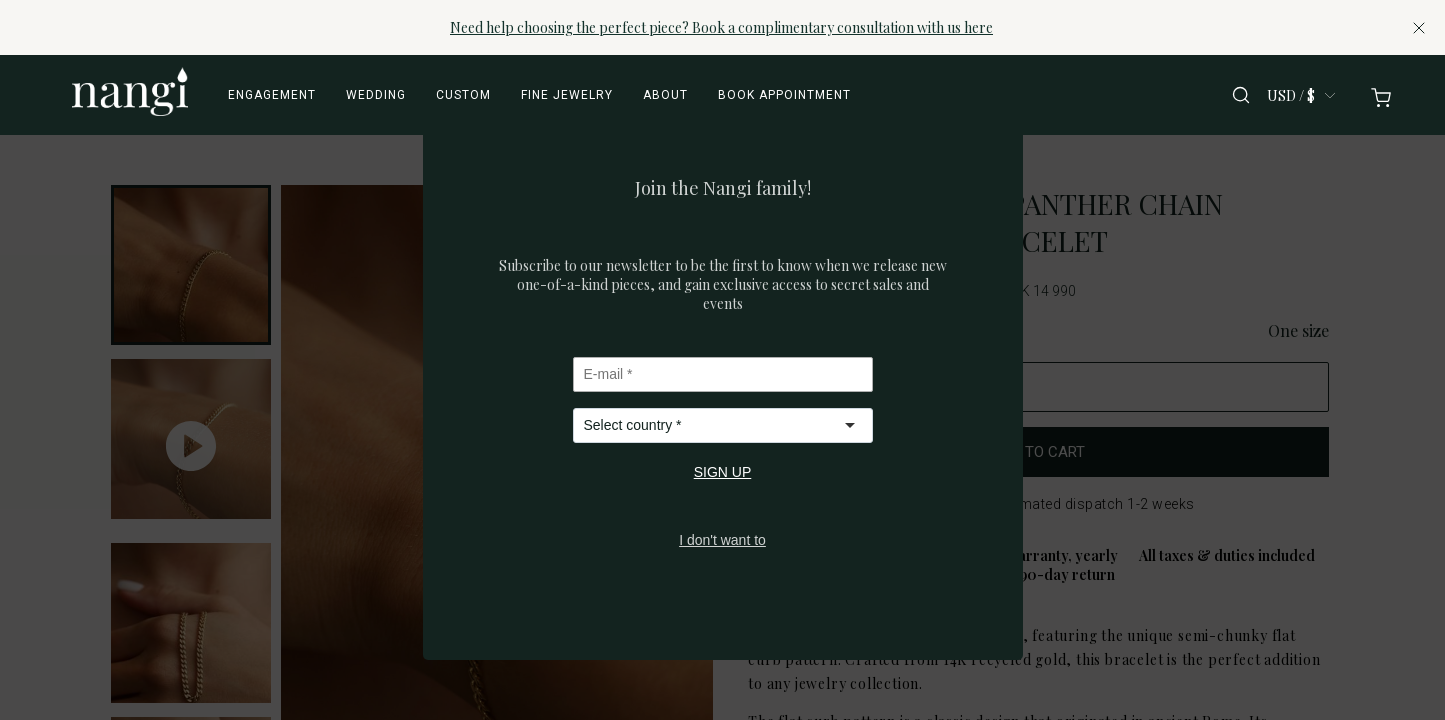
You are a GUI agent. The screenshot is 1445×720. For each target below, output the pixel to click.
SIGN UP (723, 472)
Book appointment (784, 95)
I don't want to (722, 540)
